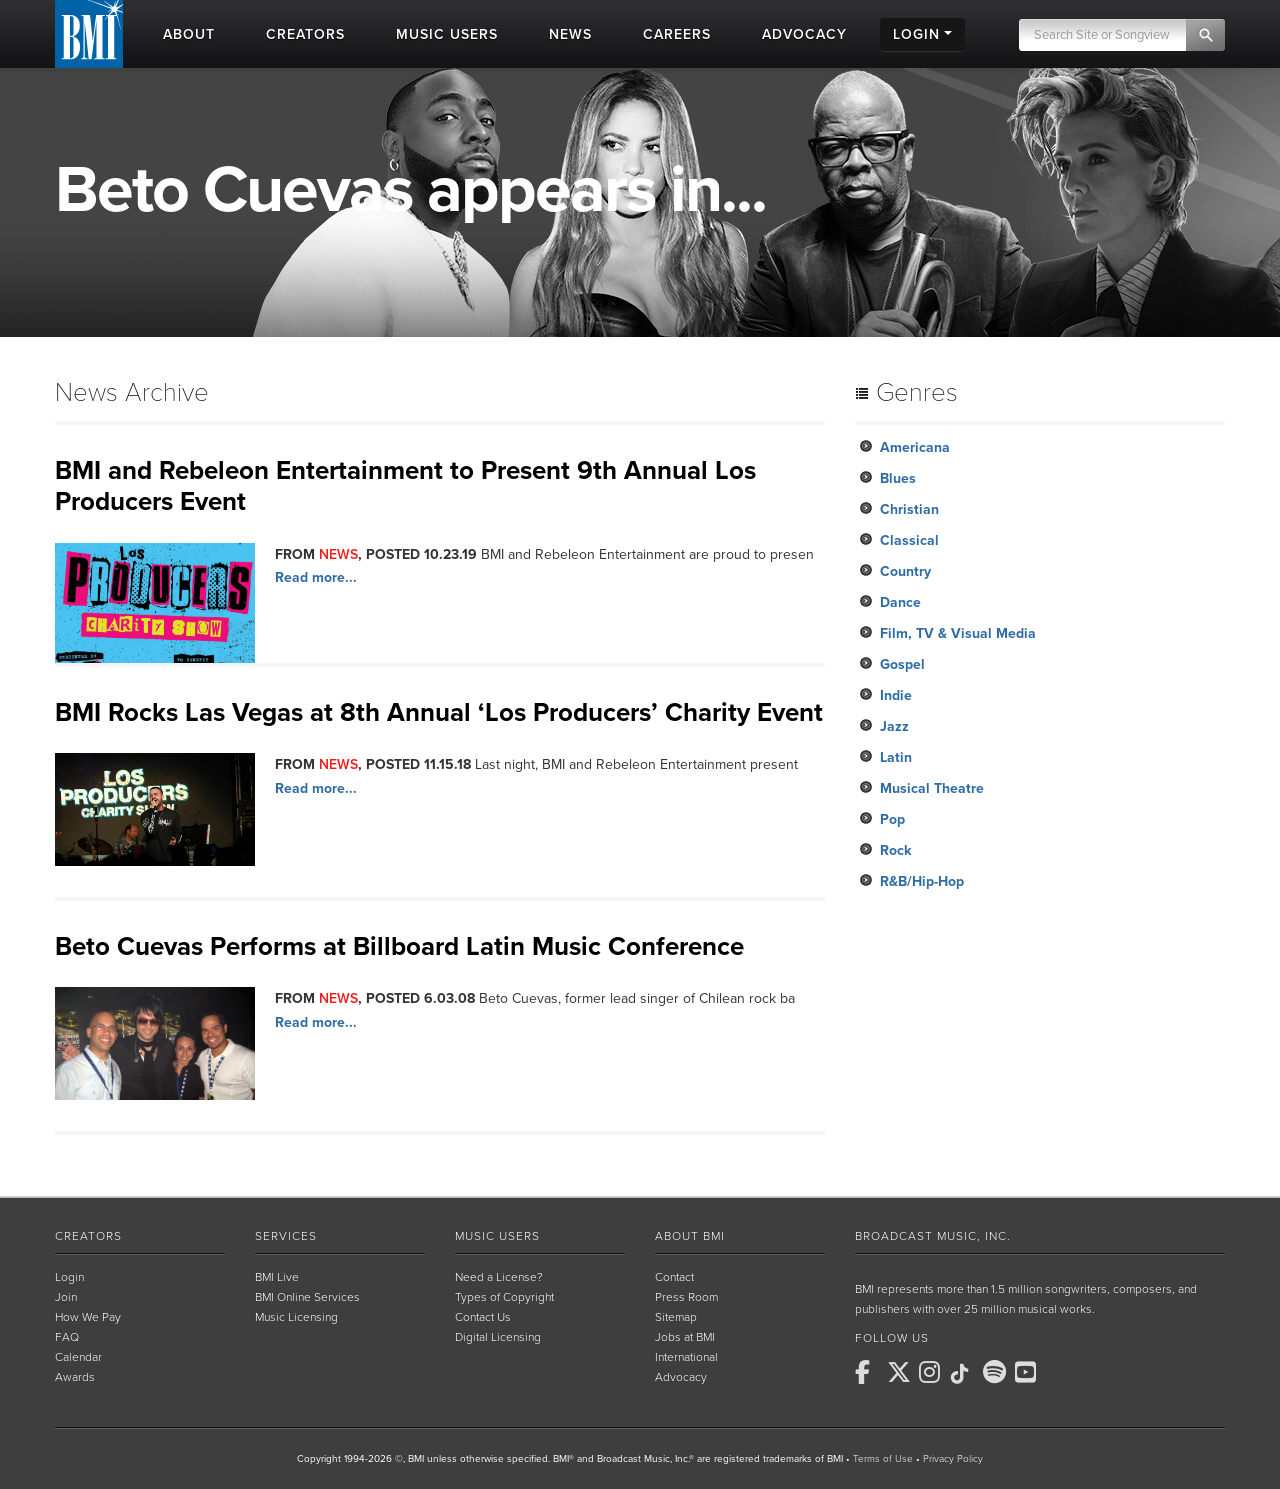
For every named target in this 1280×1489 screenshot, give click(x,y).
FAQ (67, 1337)
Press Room (686, 1297)
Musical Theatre (932, 788)
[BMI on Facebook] (869, 1372)
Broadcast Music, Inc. (933, 1236)
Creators (88, 1236)
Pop (892, 819)
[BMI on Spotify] (997, 1372)
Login (69, 1277)
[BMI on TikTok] (965, 1374)
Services (286, 1236)
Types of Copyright (504, 1297)
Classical (909, 540)
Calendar (78, 1357)
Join (66, 1297)
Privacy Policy (953, 1459)
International (686, 1357)
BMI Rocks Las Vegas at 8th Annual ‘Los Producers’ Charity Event (439, 712)
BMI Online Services (307, 1297)
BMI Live (277, 1277)
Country (905, 571)
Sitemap (676, 1317)
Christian (909, 509)
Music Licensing (296, 1317)
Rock (895, 850)
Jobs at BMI (685, 1337)
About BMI (690, 1236)
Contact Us (483, 1317)
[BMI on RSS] (1061, 1372)
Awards (75, 1377)
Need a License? (499, 1277)
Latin (896, 757)
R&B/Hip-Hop (922, 881)
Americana (915, 447)
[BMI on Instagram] (933, 1372)
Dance (900, 602)
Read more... (316, 577)
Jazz (894, 726)
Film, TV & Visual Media (958, 633)
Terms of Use (883, 1459)
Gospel (902, 664)
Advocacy (681, 1377)
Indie (896, 695)
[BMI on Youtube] (1029, 1372)
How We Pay (88, 1317)
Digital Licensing (498, 1337)
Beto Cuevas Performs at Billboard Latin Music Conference (399, 946)
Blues (898, 478)
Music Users (497, 1236)
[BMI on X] (901, 1372)
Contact (674, 1277)
